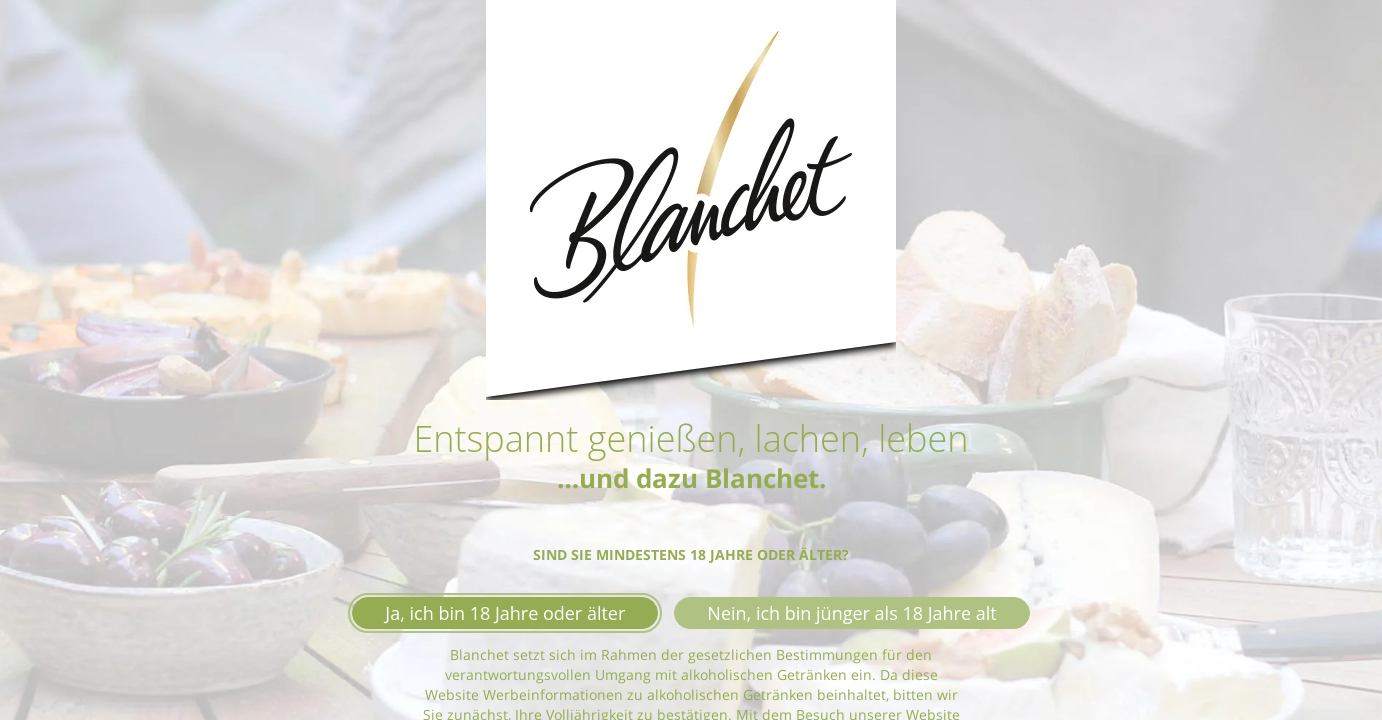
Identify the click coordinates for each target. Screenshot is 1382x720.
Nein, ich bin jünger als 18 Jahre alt (851, 613)
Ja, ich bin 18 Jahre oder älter (505, 613)
